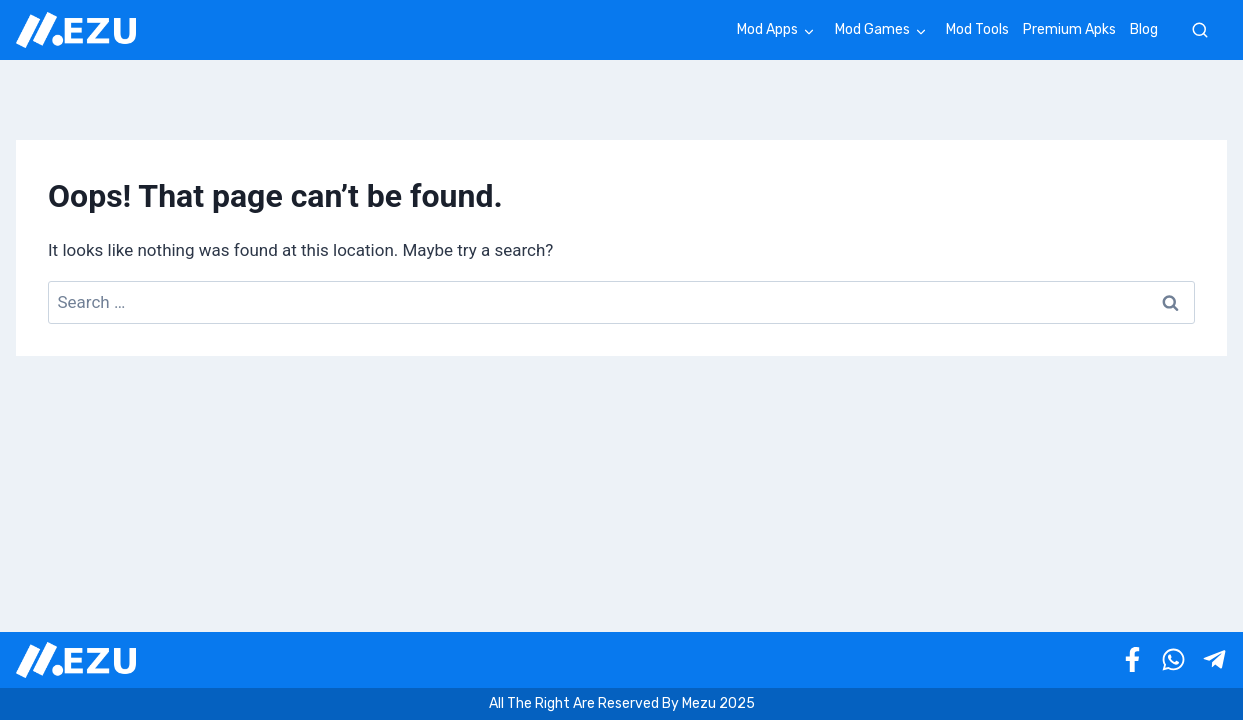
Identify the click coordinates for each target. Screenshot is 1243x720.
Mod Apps (767, 29)
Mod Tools (977, 29)
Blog (1144, 29)
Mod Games (872, 29)
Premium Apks (1069, 29)
